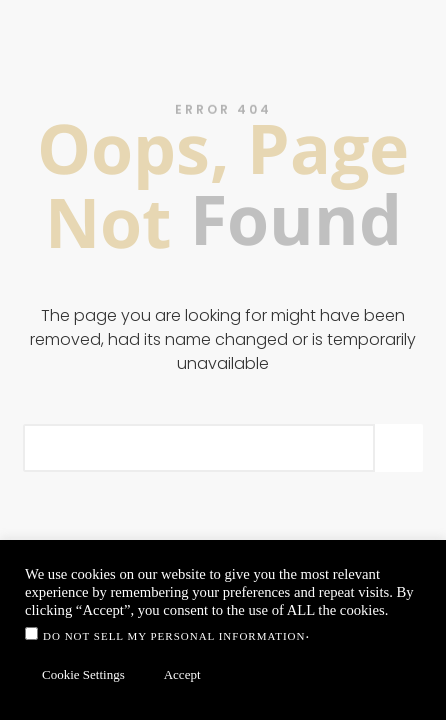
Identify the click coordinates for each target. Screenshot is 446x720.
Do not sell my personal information (174, 636)
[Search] (399, 448)
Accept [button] (182, 674)
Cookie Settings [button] (83, 674)
